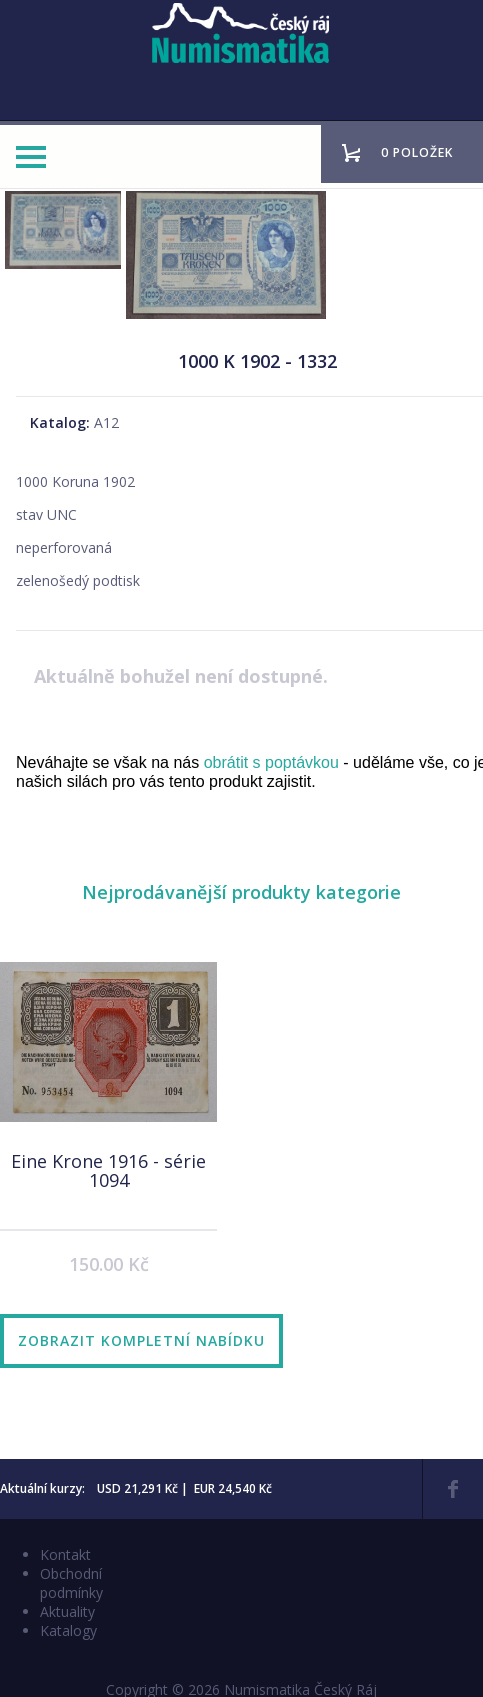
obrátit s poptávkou (271, 762)
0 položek (417, 152)
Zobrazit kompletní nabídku (141, 1340)
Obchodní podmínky (71, 1583)
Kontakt (65, 1554)
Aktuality (67, 1611)
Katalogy (68, 1630)
